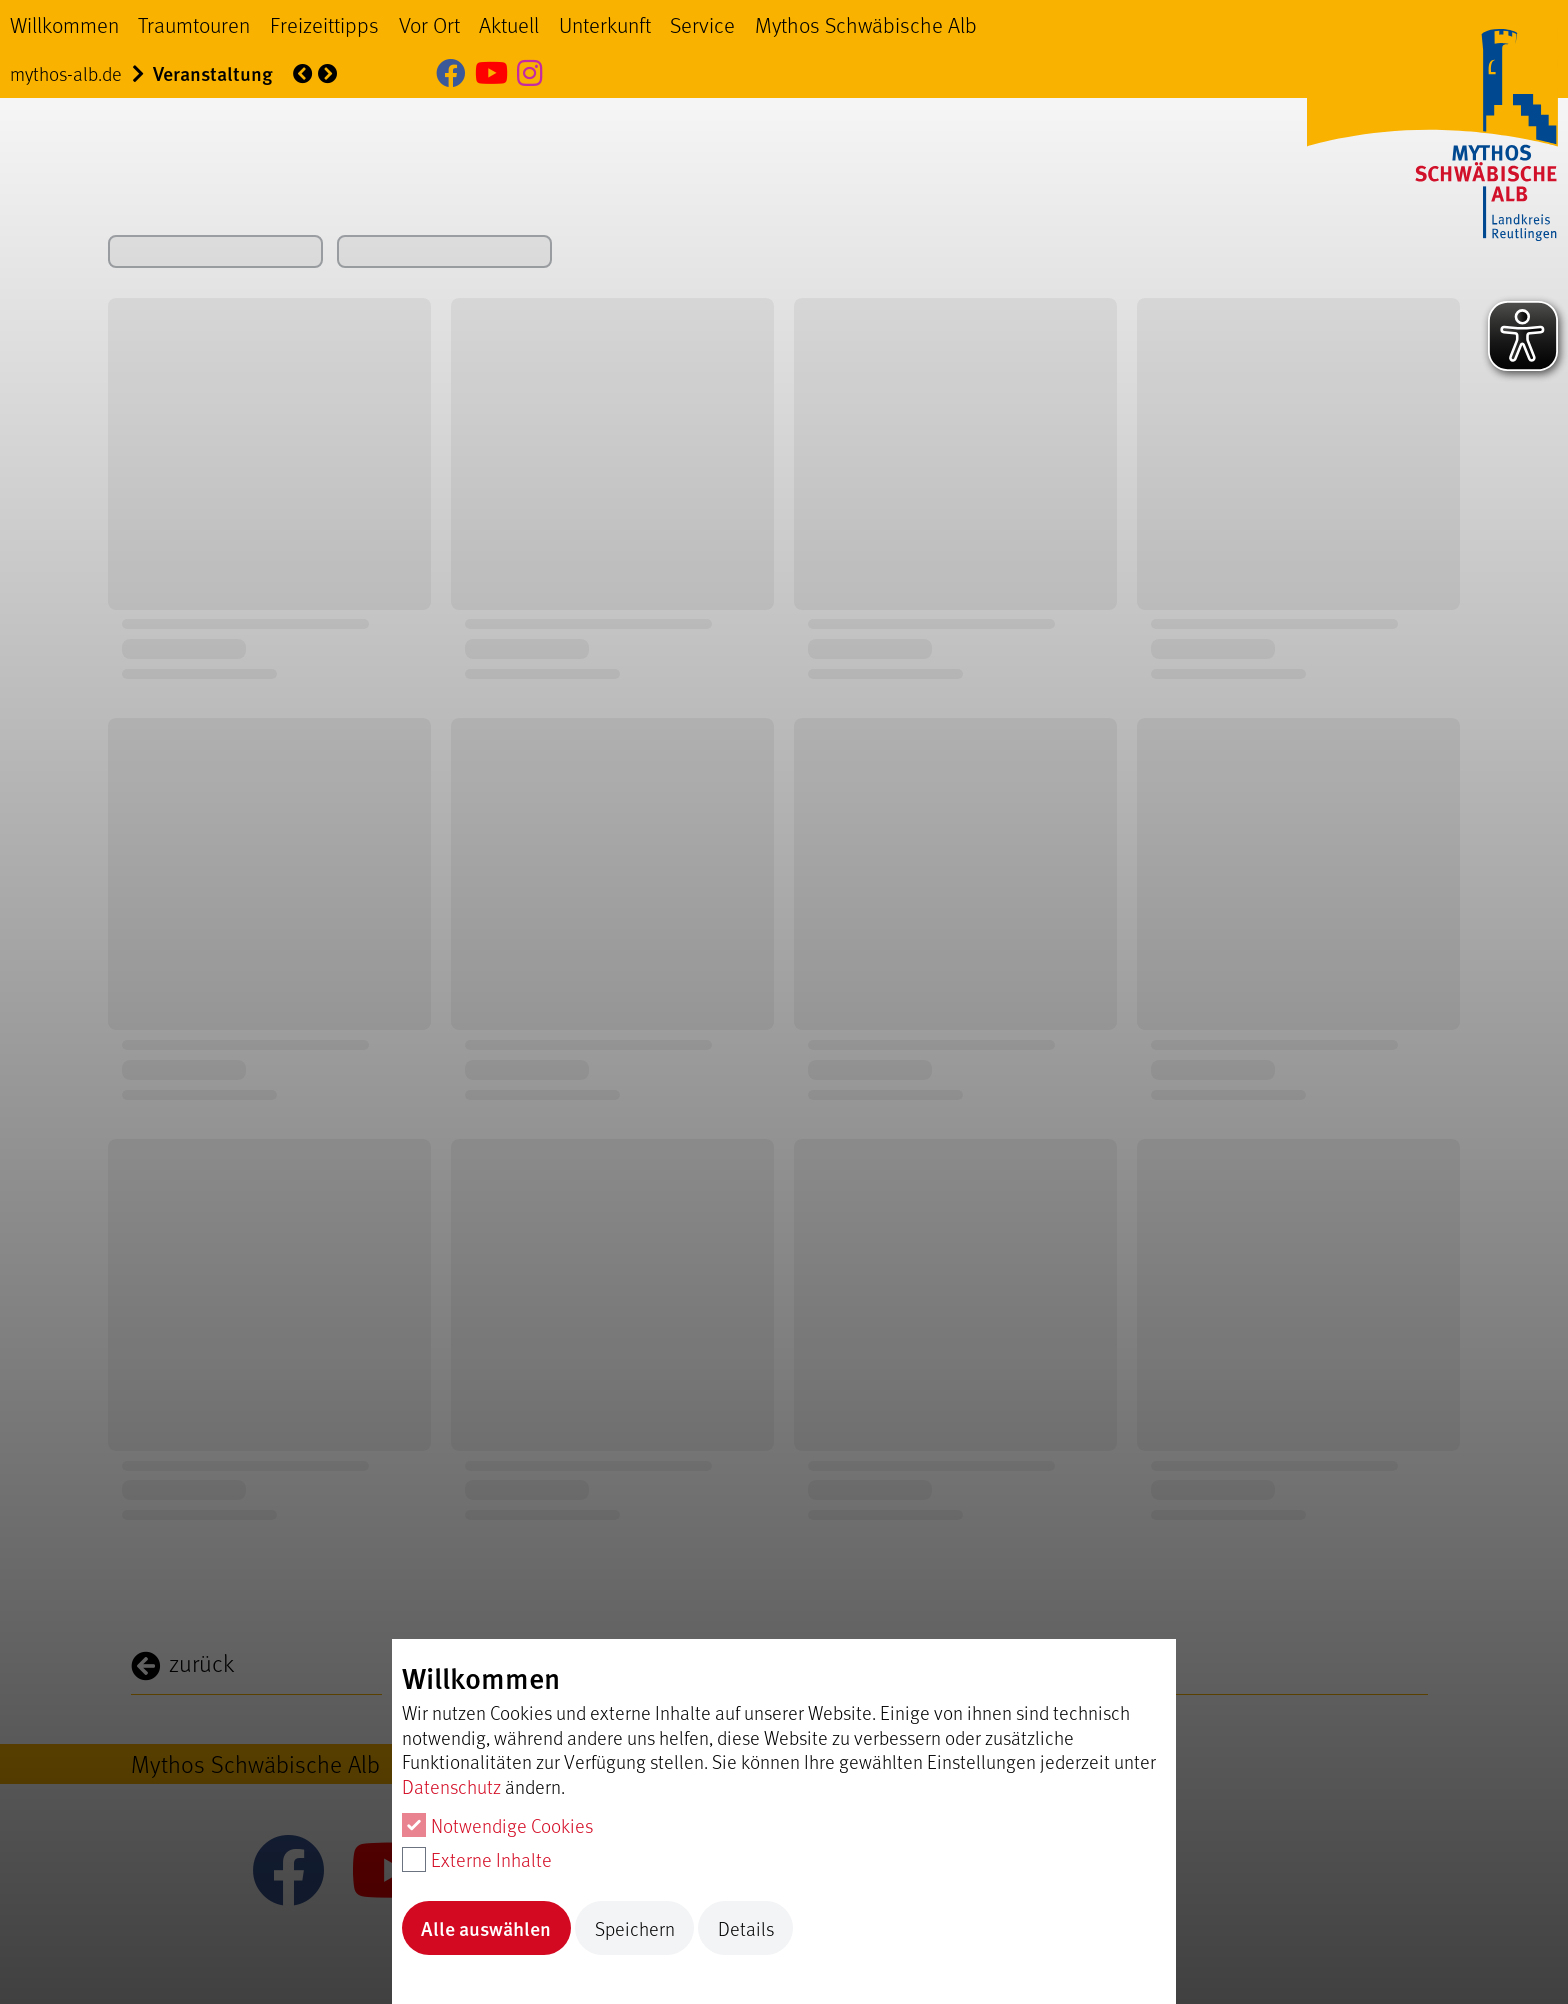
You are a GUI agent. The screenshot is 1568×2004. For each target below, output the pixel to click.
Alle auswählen (486, 1928)
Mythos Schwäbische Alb (866, 24)
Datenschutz (451, 1786)
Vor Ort (429, 24)
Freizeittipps (324, 24)
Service (702, 24)
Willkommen (64, 24)
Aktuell (509, 24)
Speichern (635, 1928)
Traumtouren (194, 24)
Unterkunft (605, 24)
